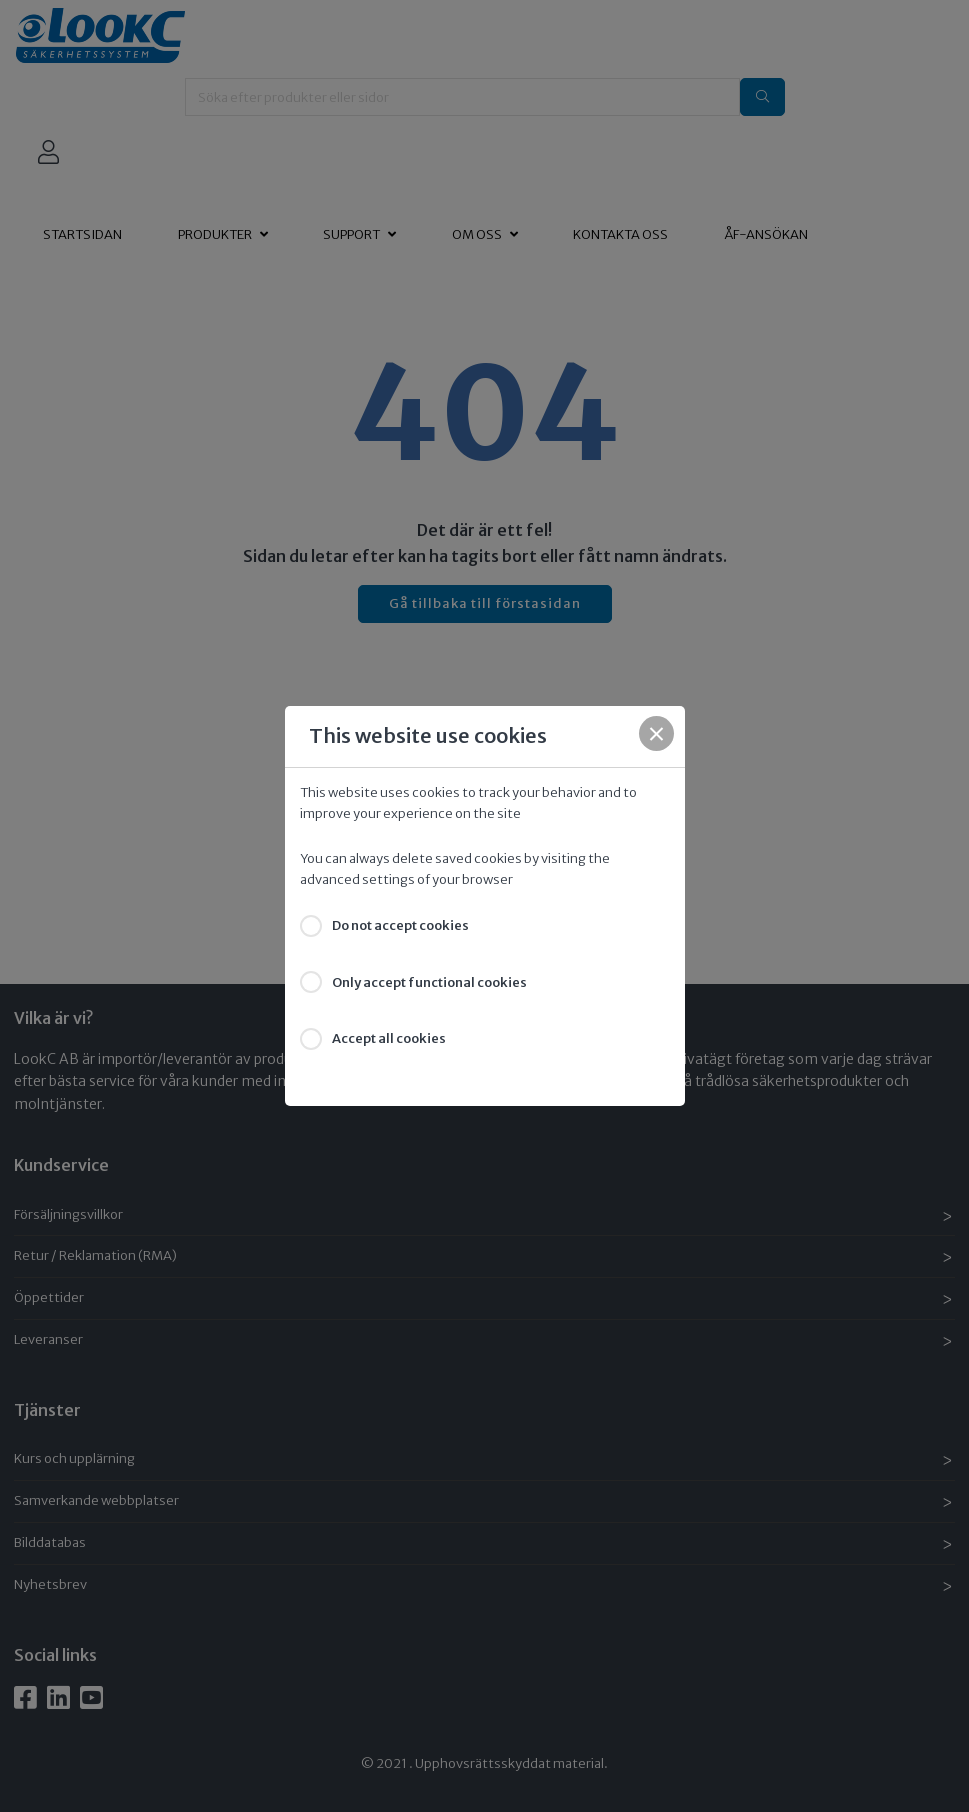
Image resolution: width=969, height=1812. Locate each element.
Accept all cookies (389, 1038)
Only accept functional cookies (429, 982)
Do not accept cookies (400, 925)
